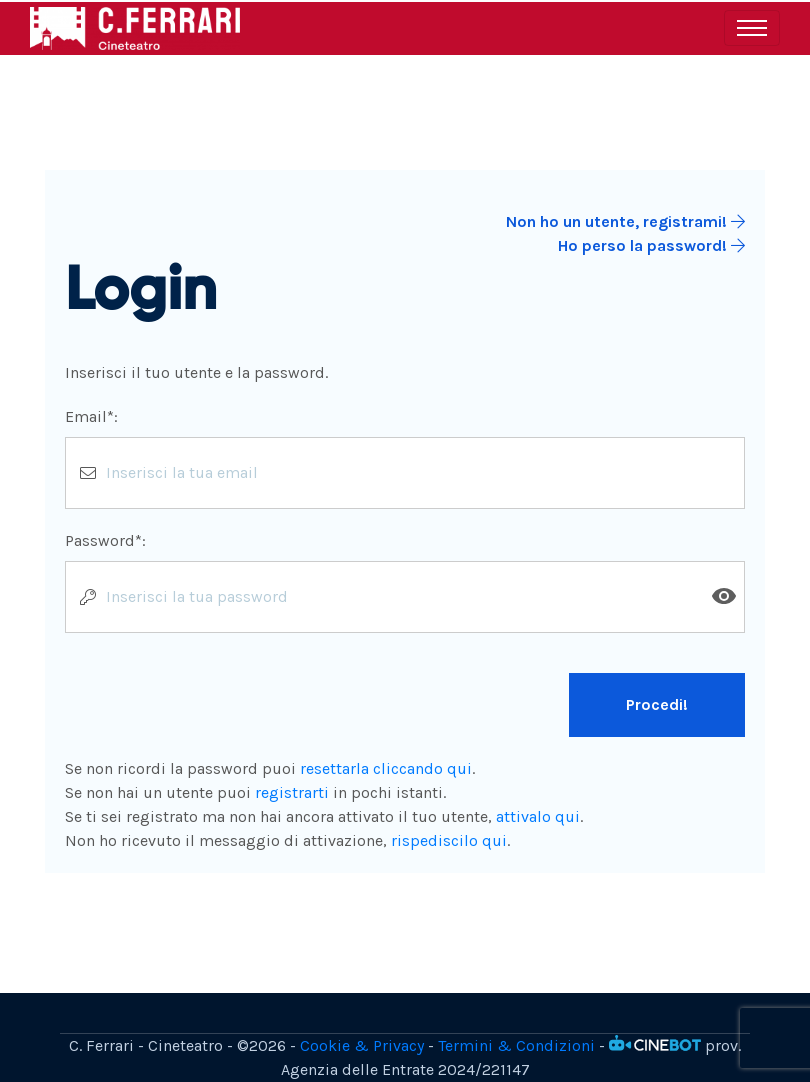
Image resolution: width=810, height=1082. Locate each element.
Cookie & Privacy (362, 1045)
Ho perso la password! (651, 245)
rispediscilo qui (449, 840)
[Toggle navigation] (752, 28)
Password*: (105, 540)
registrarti (292, 792)
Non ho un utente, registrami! (625, 221)
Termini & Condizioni (516, 1045)
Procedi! (657, 704)
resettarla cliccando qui (386, 768)
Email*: (91, 416)
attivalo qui (538, 816)
